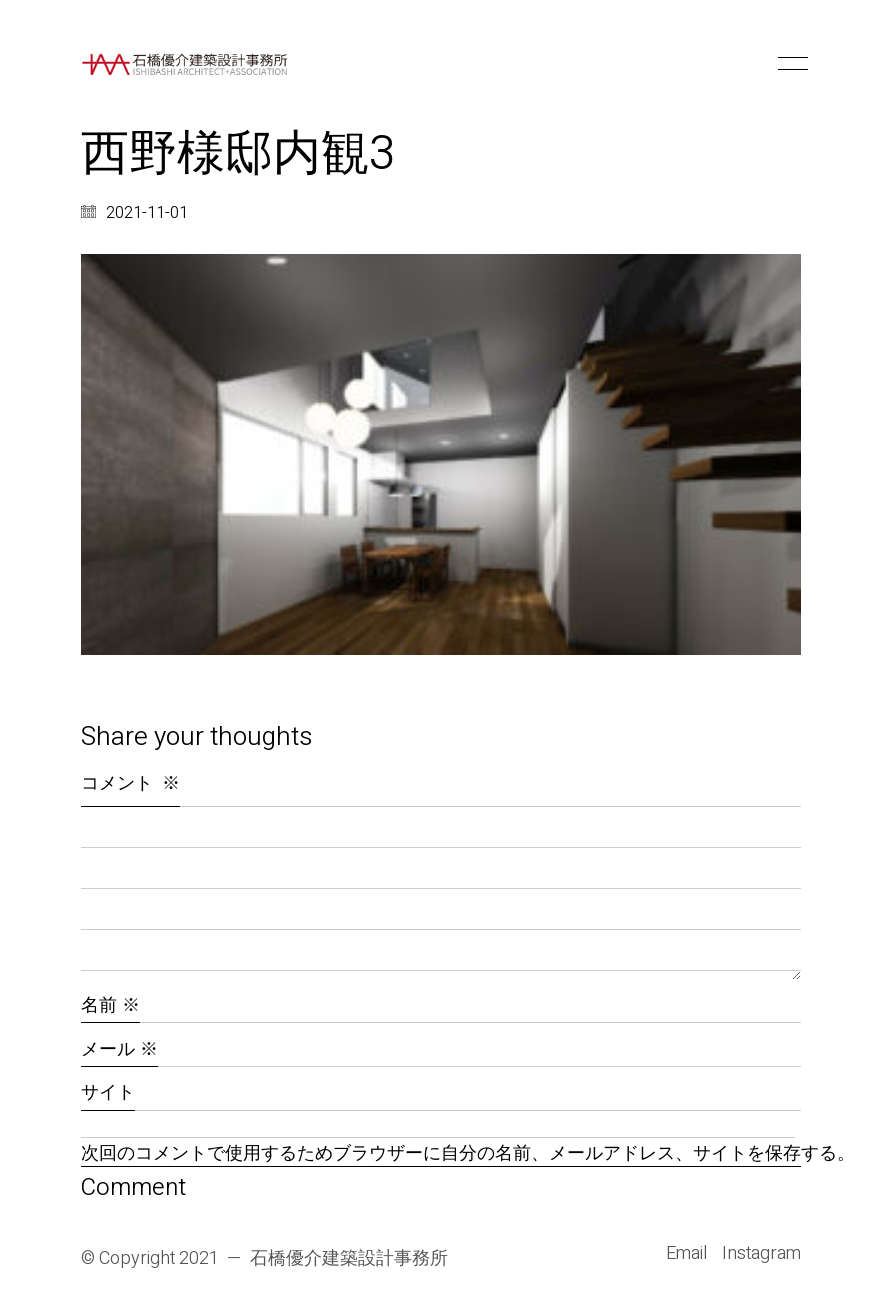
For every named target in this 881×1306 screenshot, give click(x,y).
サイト (108, 1092)
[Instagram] (761, 1254)
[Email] (686, 1254)
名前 (110, 1005)
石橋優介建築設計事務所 (349, 1259)
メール (119, 1049)
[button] (789, 64)
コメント (130, 783)
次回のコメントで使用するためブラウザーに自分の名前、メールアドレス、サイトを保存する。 (441, 1154)
